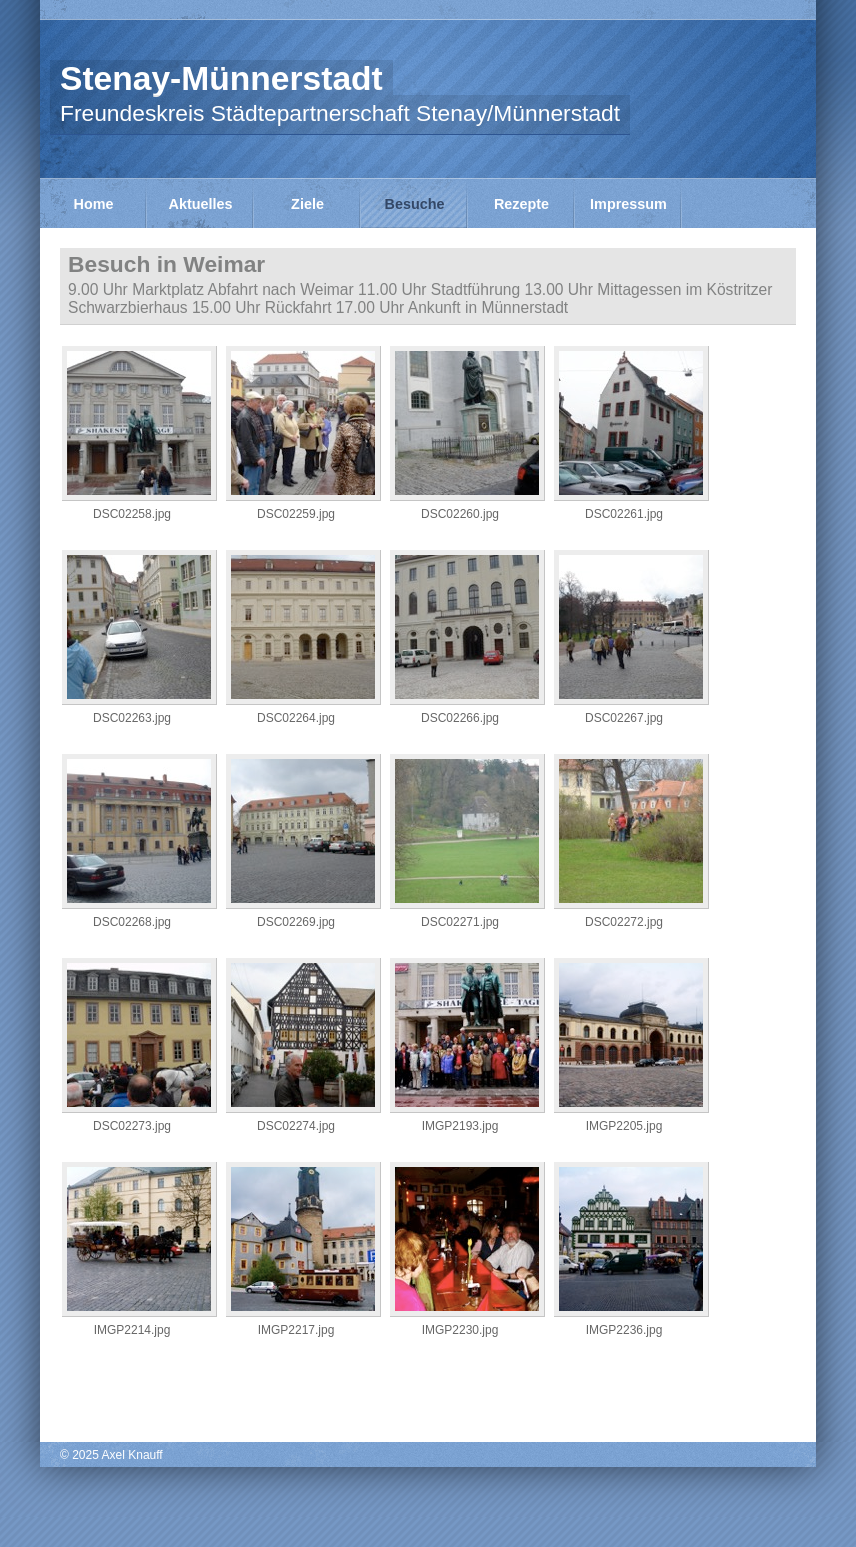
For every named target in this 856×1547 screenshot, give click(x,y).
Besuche (415, 204)
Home (94, 204)
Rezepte (521, 204)
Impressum (628, 204)
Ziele (307, 204)
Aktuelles (201, 204)
